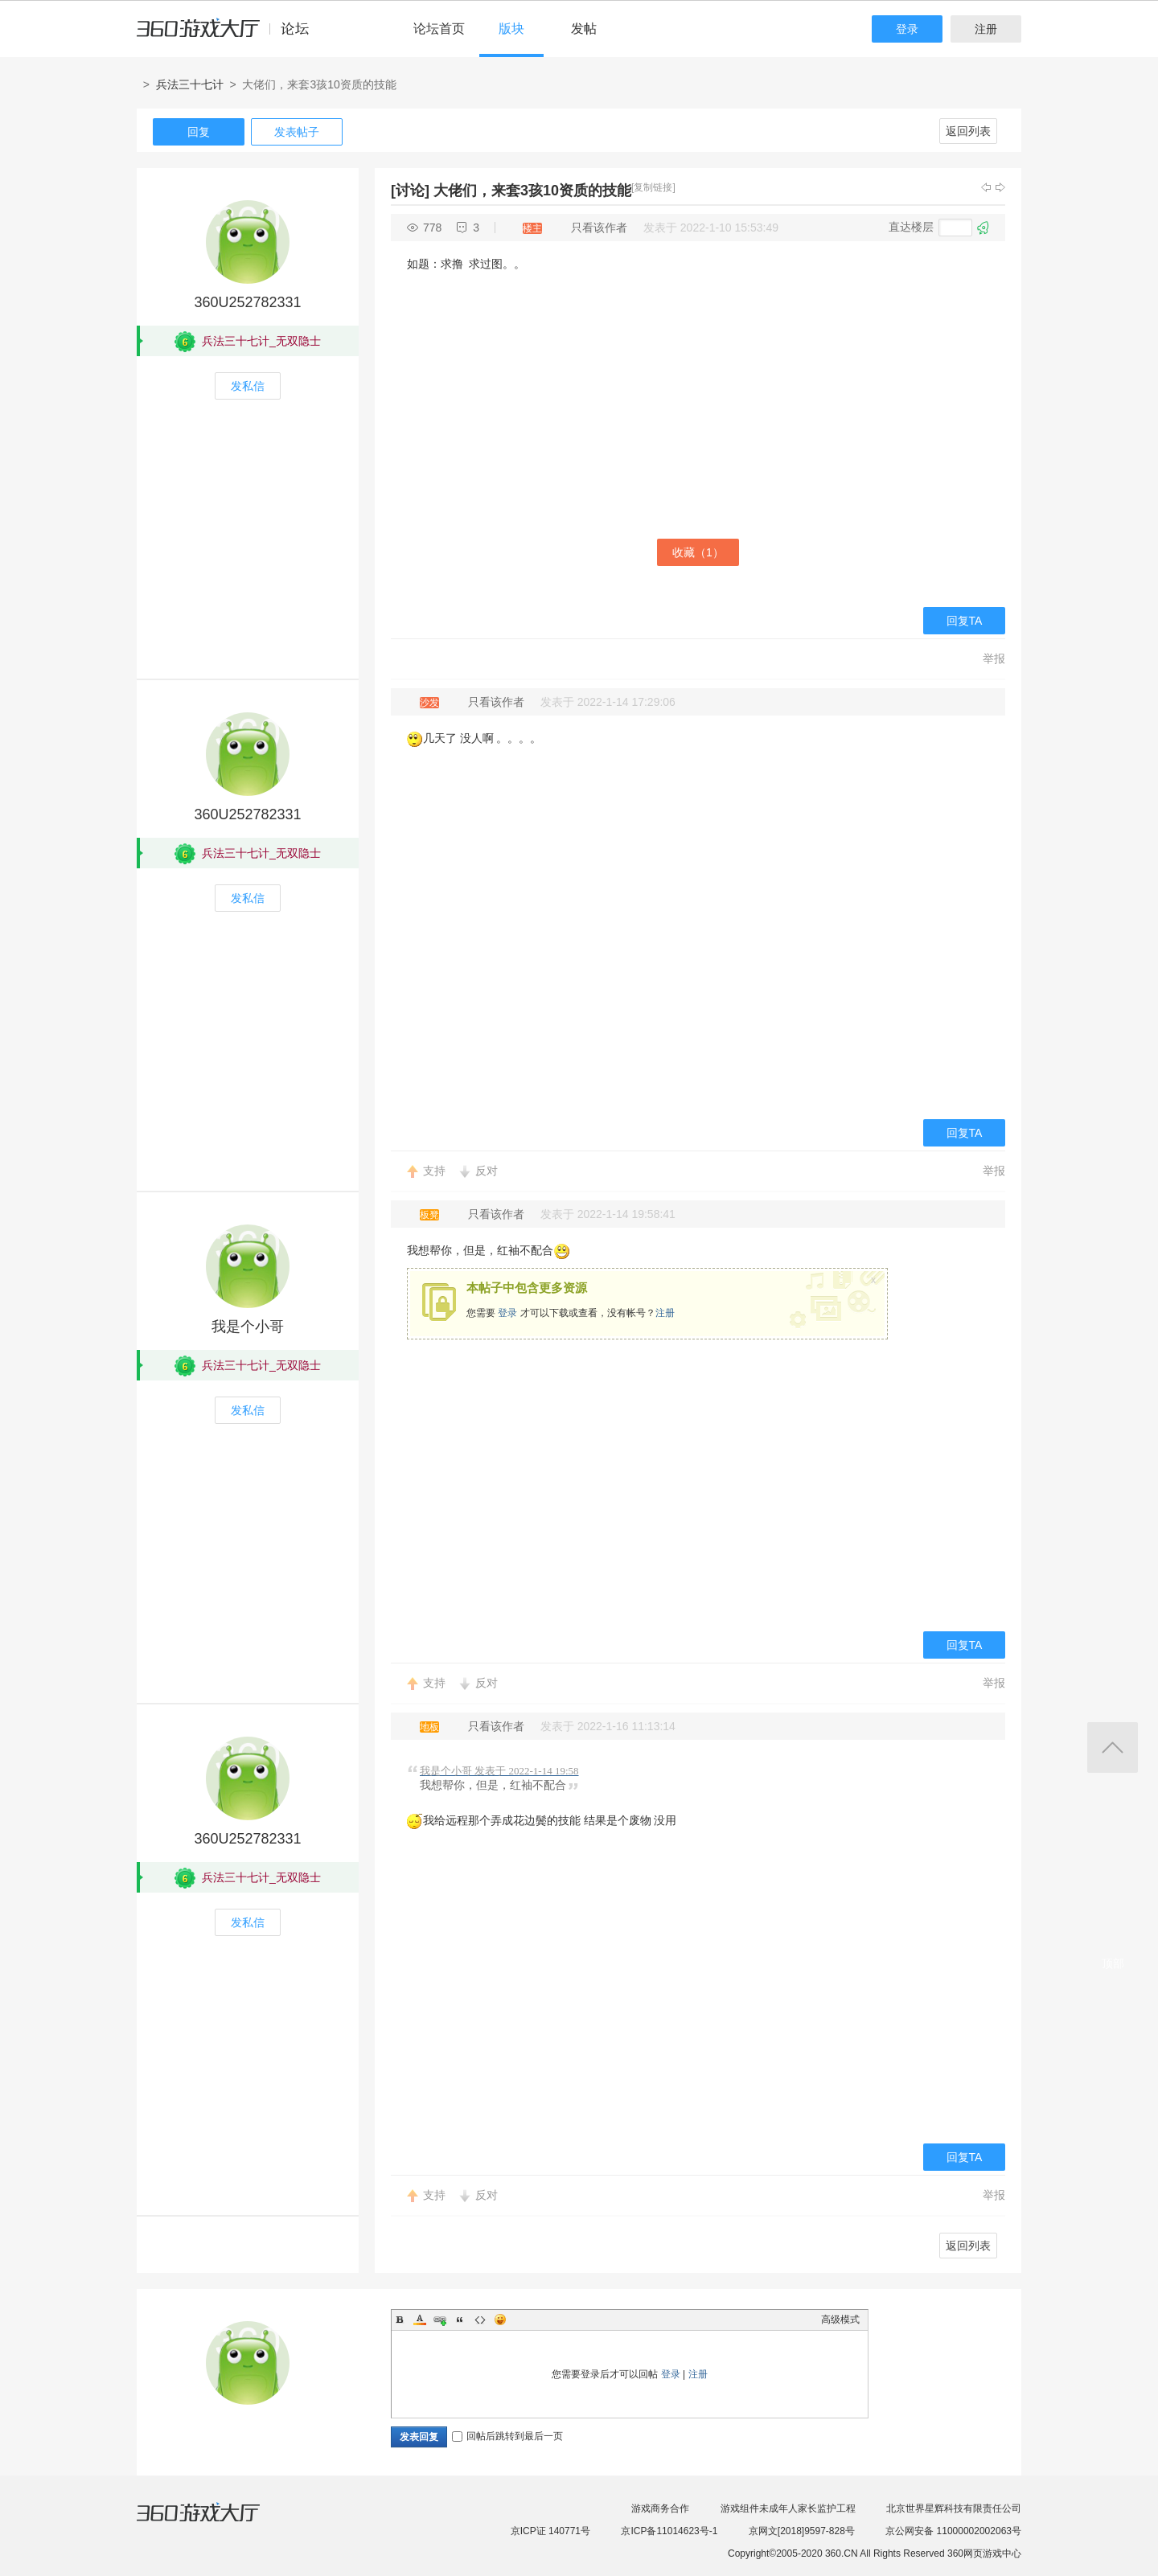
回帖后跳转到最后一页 (507, 2436)
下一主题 (1000, 187)
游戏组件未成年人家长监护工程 (788, 2508)
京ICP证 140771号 (550, 2531)
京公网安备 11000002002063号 (953, 2531)
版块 (511, 28)
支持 (434, 1170)
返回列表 (968, 131)
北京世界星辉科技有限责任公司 (953, 2508)
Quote (460, 2319)
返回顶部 (1112, 1747)
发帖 (584, 28)
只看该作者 (599, 227)
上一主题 (986, 187)
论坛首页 (439, 28)
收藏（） (698, 552)
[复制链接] (653, 187)
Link (440, 2319)
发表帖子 (296, 131)
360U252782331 (247, 302)
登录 (907, 29)
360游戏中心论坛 (229, 35)
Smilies (500, 2319)
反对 (486, 1170)
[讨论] (410, 191)
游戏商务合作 (660, 2508)
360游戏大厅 (215, 2522)
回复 (198, 131)
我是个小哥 (247, 1327)
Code (480, 2319)
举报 (994, 658)
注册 (986, 29)
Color (420, 2319)
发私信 (248, 385)
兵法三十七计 (190, 84)
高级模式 (840, 2319)
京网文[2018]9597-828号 (802, 2531)
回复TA (965, 620)
